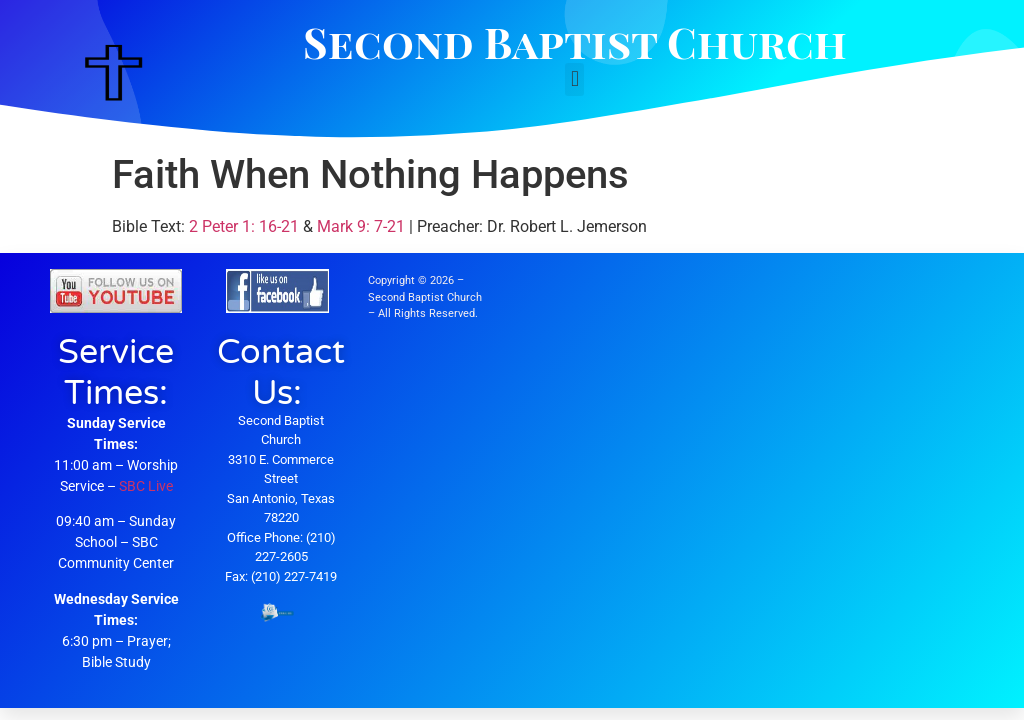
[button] (574, 79)
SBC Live (146, 486)
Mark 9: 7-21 (361, 226)
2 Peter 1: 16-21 (244, 226)
